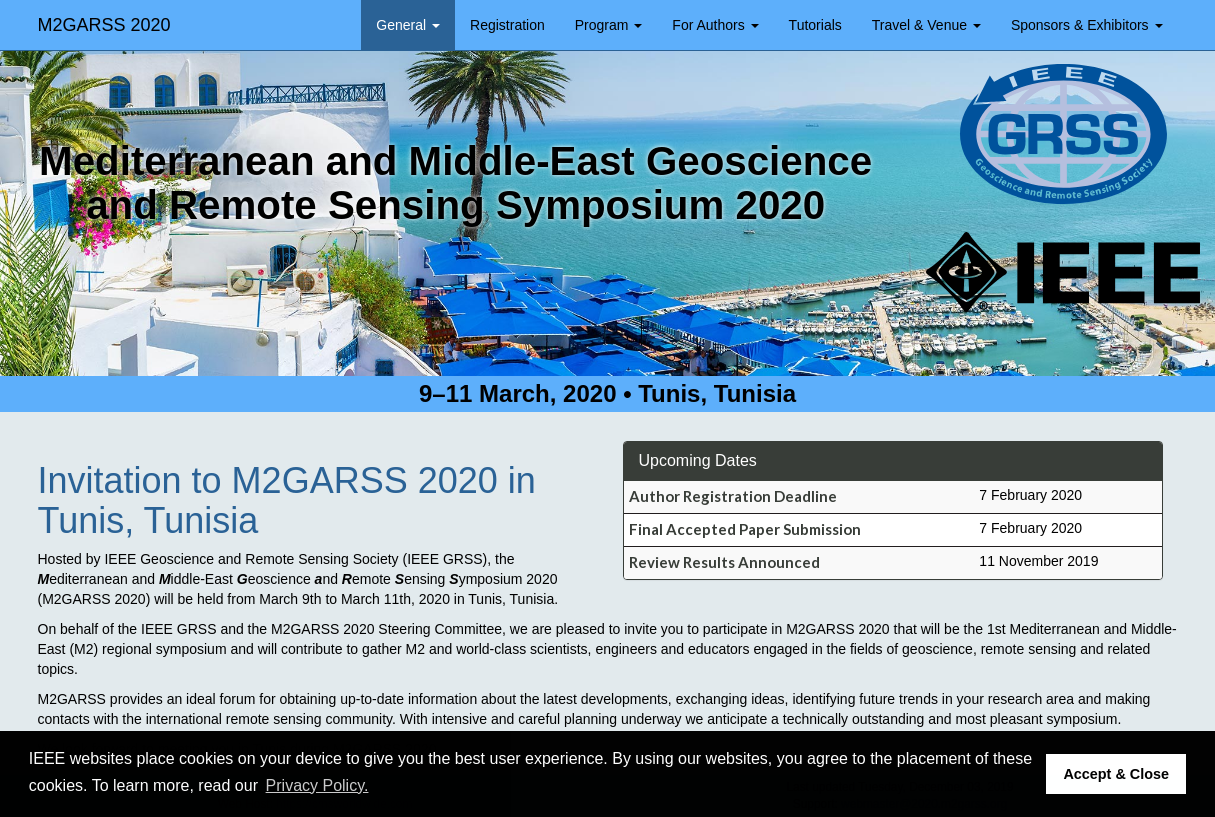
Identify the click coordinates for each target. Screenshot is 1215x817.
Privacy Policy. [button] (317, 785)
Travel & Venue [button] (926, 25)
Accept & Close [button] (1116, 774)
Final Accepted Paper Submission (745, 529)
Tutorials (815, 25)
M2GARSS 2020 (104, 25)
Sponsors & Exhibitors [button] (1087, 25)
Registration (507, 25)
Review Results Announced (724, 562)
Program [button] (609, 25)
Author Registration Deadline (733, 496)
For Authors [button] (715, 25)
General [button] (408, 25)
